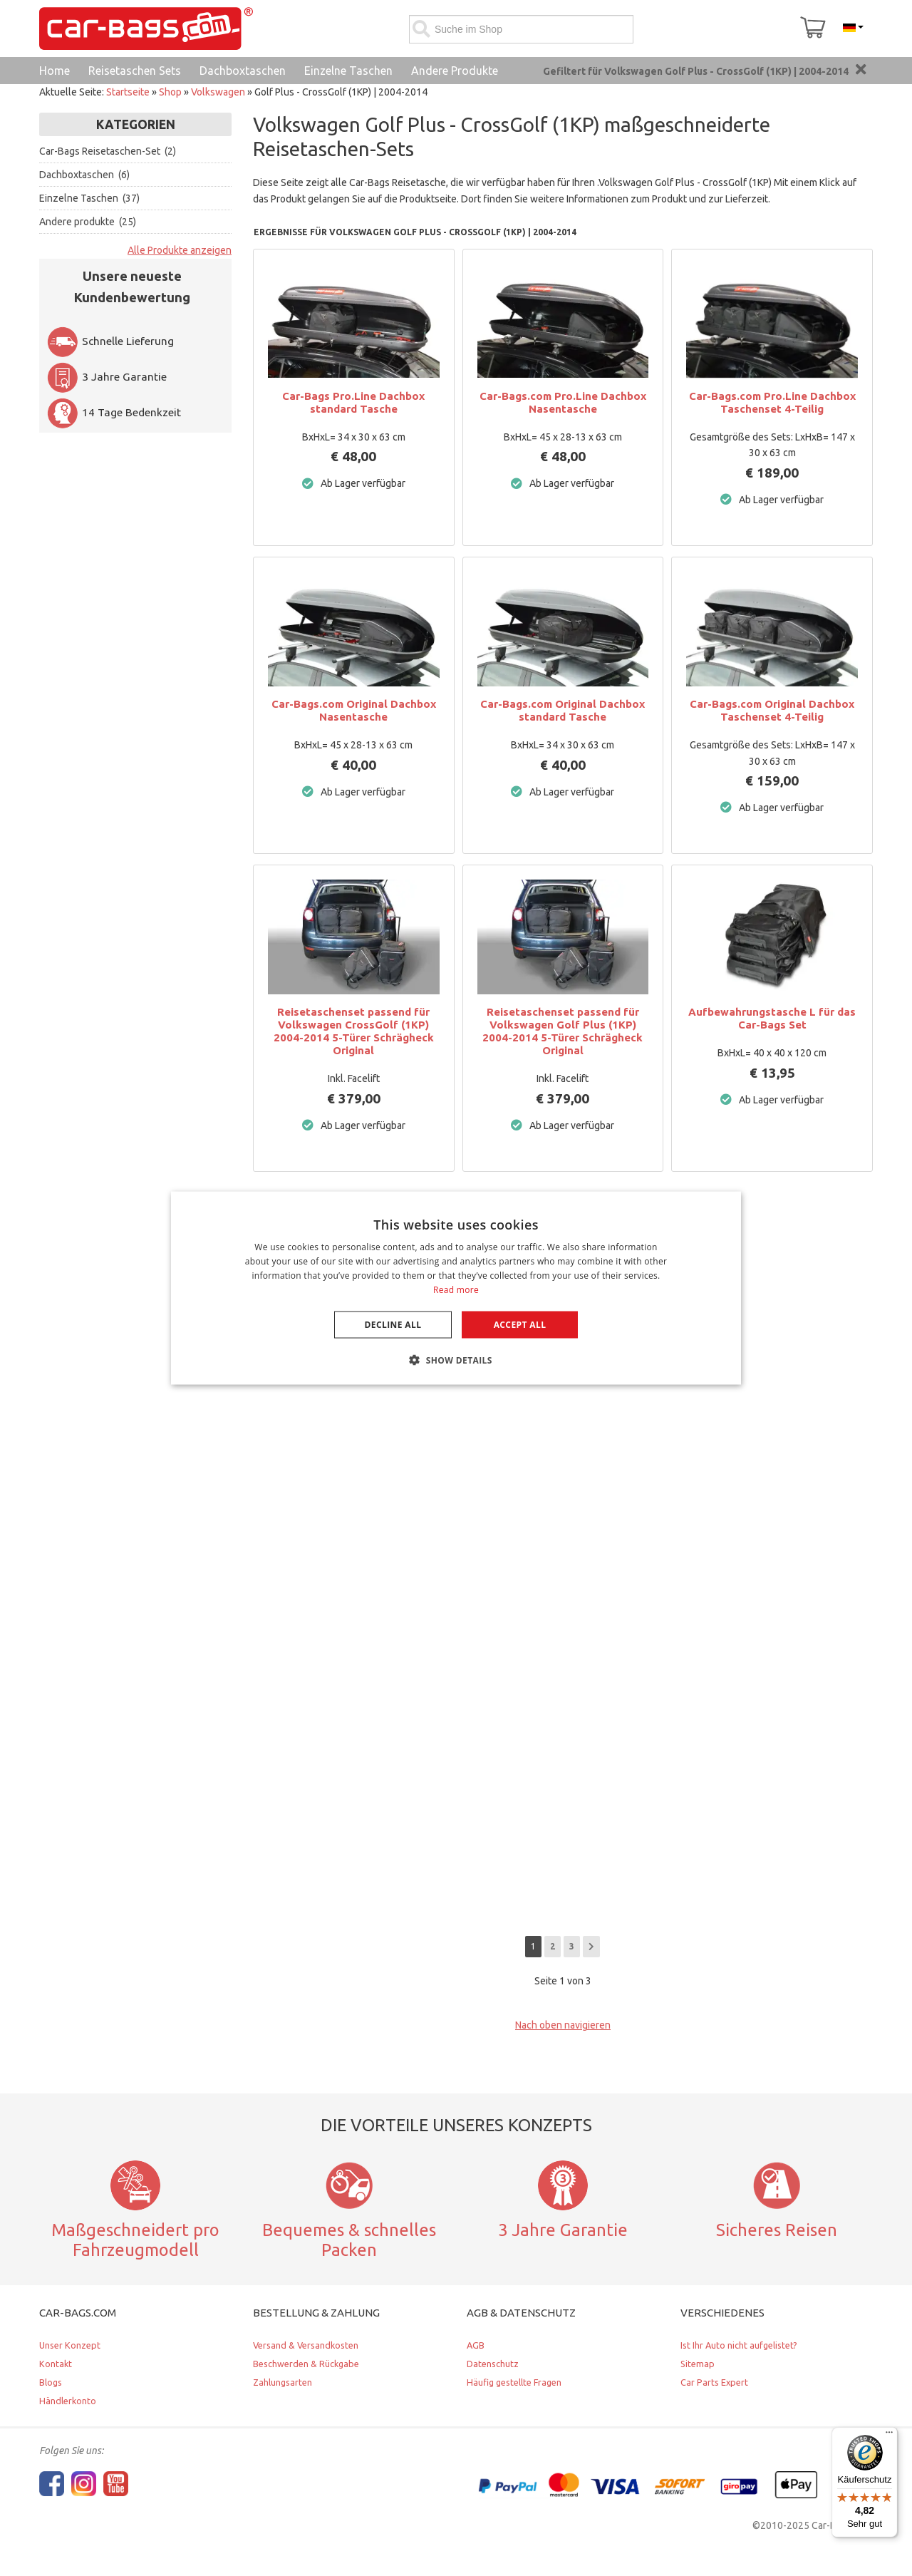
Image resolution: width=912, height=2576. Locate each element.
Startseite (128, 92)
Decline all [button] (393, 1324)
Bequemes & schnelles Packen (349, 2240)
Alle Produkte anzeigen (180, 250)
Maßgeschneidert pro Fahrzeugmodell (135, 2240)
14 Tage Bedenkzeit (113, 412)
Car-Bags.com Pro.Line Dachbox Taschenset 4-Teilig (772, 402)
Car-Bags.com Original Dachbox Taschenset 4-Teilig (772, 710)
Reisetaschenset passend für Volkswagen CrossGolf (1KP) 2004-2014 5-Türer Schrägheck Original (354, 1031)
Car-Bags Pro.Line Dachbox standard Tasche (353, 402)
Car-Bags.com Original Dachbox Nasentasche (353, 710)
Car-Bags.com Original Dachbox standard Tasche (562, 710)
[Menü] (889, 2435)
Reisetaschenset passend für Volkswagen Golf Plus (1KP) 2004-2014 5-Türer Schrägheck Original (562, 1031)
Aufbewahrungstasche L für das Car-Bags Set (772, 1018)
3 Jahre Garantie (106, 377)
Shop (170, 92)
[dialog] (456, 1288)
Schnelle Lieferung (110, 341)
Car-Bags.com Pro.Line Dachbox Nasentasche (563, 402)
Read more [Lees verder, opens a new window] (456, 1289)
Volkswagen (218, 92)
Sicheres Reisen (776, 2229)
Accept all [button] (520, 1324)
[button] (456, 1359)
